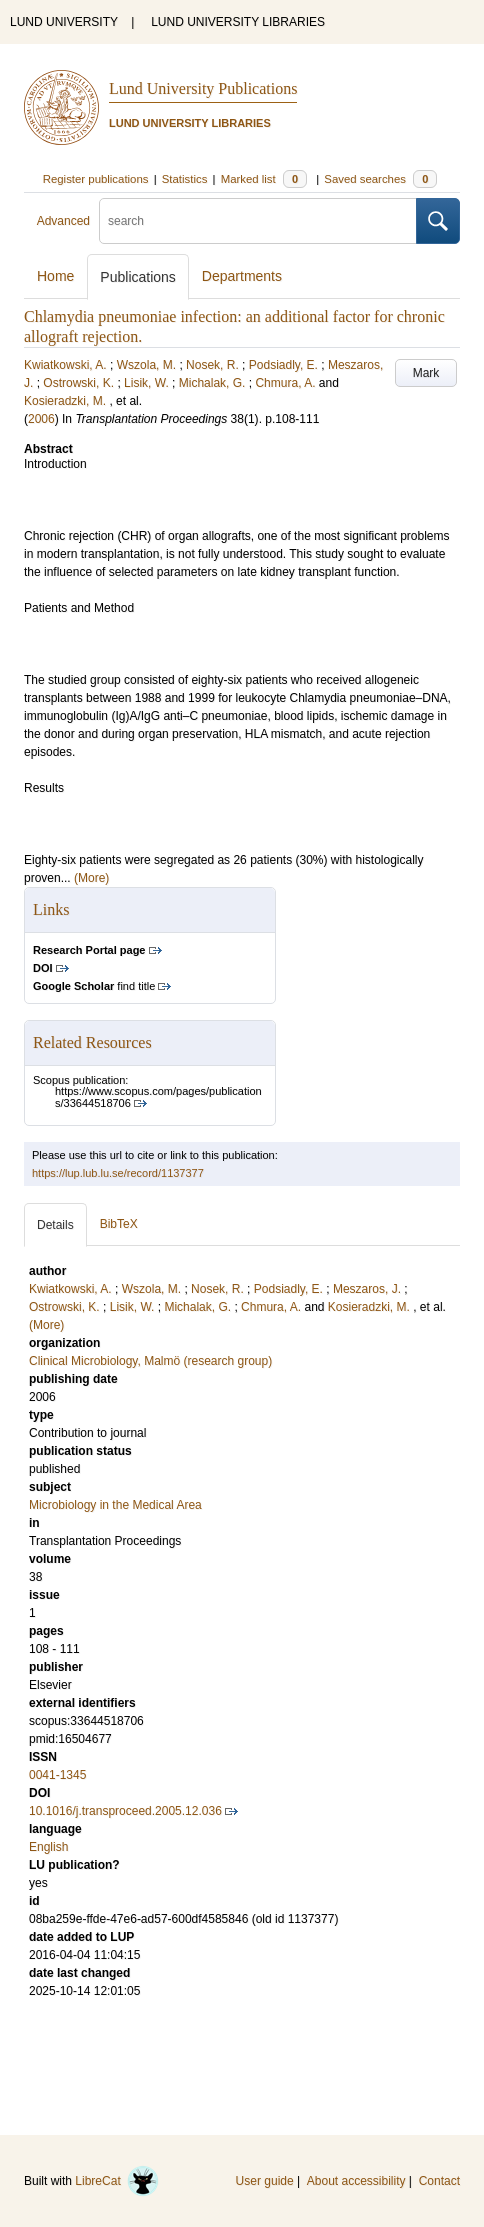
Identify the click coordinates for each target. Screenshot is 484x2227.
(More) (91, 878)
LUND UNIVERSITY (64, 22)
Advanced (63, 221)
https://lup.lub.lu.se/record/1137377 (118, 1173)
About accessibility (356, 2181)
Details (55, 1225)
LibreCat (117, 2181)
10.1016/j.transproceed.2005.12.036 (125, 1811)
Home (55, 276)
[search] (258, 221)
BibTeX (119, 1224)
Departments (242, 276)
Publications (138, 277)
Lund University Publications (203, 88)
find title (94, 986)
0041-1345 (57, 1775)
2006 (41, 419)
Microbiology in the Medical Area (115, 1505)
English (48, 1847)
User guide (265, 2181)
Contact (439, 2181)
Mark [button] (426, 373)
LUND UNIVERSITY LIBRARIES (238, 22)
